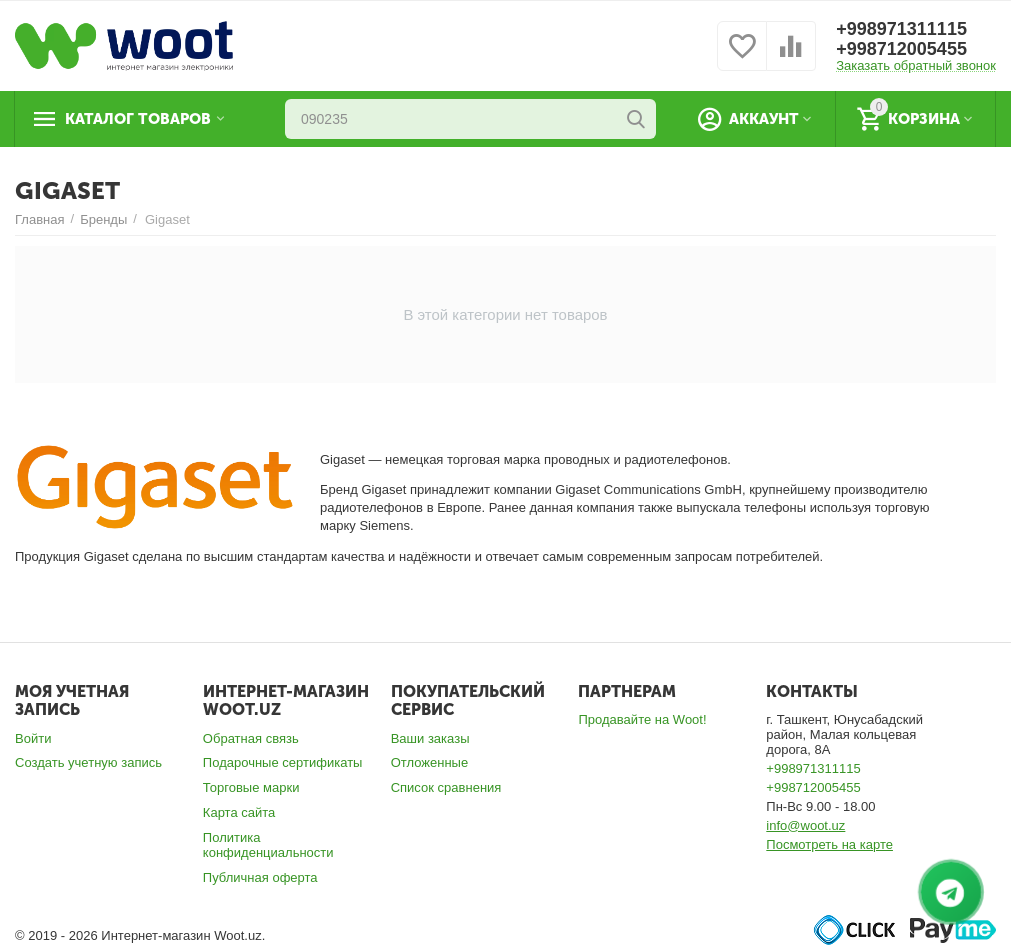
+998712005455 (901, 49)
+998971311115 (901, 29)
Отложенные (430, 762)
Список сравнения (446, 787)
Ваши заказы (430, 738)
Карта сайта (239, 812)
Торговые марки (251, 787)
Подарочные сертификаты (283, 762)
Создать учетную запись (88, 762)
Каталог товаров (138, 119)
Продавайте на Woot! (642, 719)
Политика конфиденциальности (268, 845)
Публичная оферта (260, 877)
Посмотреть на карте (829, 844)
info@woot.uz (805, 825)
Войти (33, 738)
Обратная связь (251, 738)
